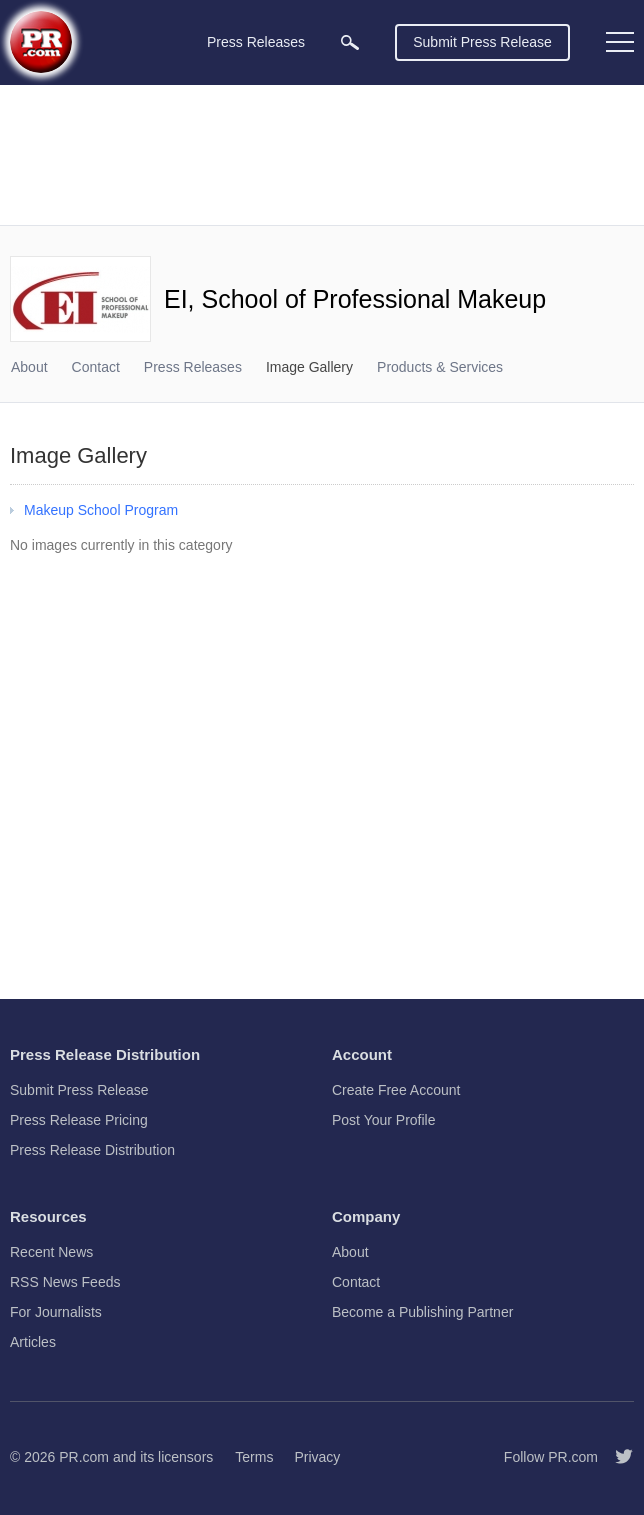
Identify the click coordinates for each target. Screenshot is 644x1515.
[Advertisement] (322, 155)
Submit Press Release (482, 42)
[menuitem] (350, 42)
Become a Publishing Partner (422, 1312)
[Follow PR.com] (616, 1457)
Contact (96, 367)
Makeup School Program (101, 510)
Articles (33, 1342)
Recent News (51, 1252)
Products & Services (440, 367)
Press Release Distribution (92, 1150)
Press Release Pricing (79, 1120)
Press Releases (193, 367)
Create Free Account (396, 1090)
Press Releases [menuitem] (256, 42)
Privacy (317, 1457)
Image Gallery (309, 367)
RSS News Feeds (65, 1282)
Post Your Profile (384, 1120)
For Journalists (56, 1312)
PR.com (84, 1457)
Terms (254, 1457)
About (29, 367)
